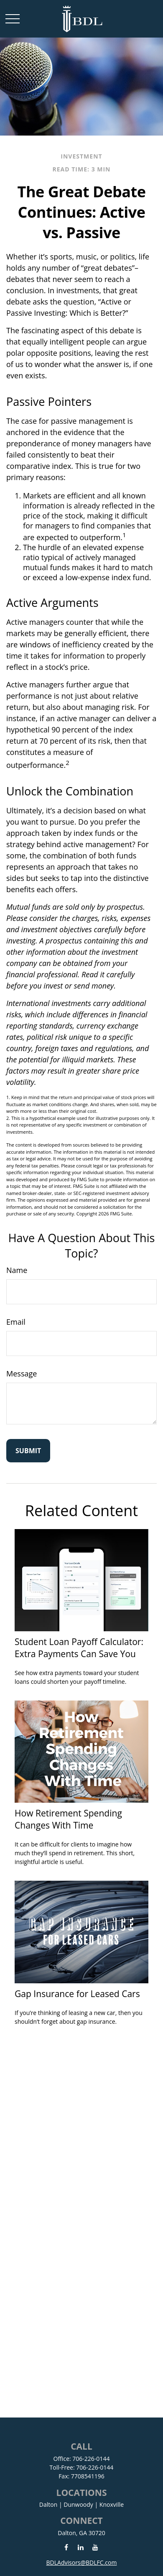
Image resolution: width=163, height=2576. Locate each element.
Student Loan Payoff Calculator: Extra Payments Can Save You (79, 1647)
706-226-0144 (91, 2459)
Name (16, 1270)
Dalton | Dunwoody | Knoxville (81, 2504)
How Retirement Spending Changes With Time (68, 1819)
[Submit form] (28, 1450)
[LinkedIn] (81, 2547)
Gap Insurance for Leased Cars (77, 1993)
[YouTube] (95, 2547)
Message (21, 1373)
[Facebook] (66, 2547)
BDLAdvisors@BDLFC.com (81, 2562)
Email (15, 1322)
